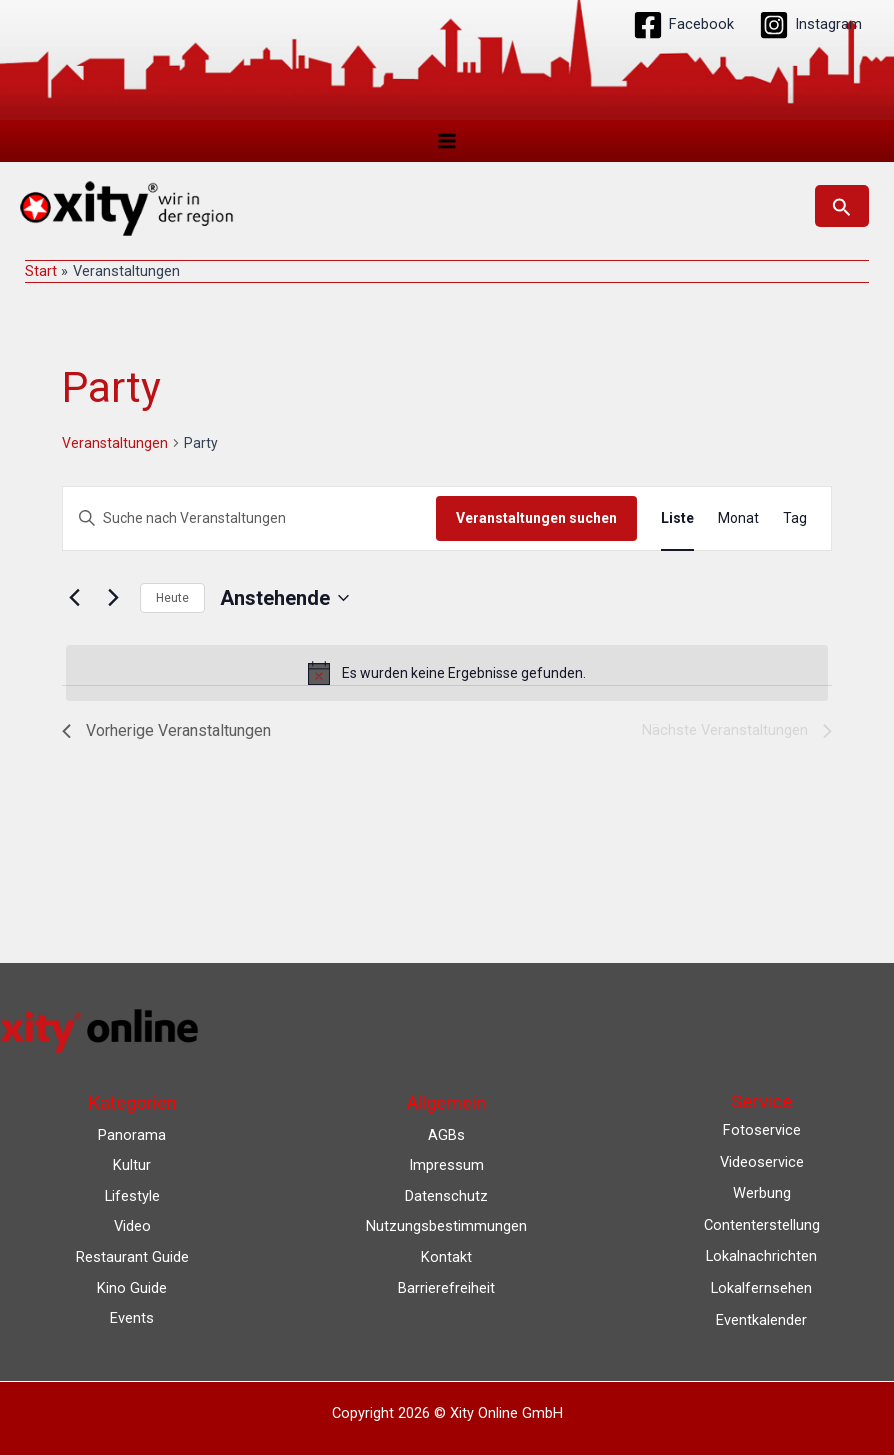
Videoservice (762, 1162)
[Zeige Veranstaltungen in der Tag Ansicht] (795, 518)
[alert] (447, 673)
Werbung (762, 1193)
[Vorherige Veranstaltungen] (74, 598)
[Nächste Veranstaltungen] (113, 598)
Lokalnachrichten (761, 1256)
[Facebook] (683, 25)
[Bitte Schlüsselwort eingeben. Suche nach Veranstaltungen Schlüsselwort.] (249, 518)
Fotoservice (762, 1130)
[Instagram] (810, 25)
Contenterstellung (762, 1225)
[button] (842, 206)
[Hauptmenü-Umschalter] (447, 141)
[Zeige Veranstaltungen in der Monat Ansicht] (738, 518)
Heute (172, 598)
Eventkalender (761, 1320)
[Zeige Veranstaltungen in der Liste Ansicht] (677, 518)
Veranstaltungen (115, 443)
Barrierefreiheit (446, 1288)
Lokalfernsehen (761, 1288)
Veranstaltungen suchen (536, 518)
